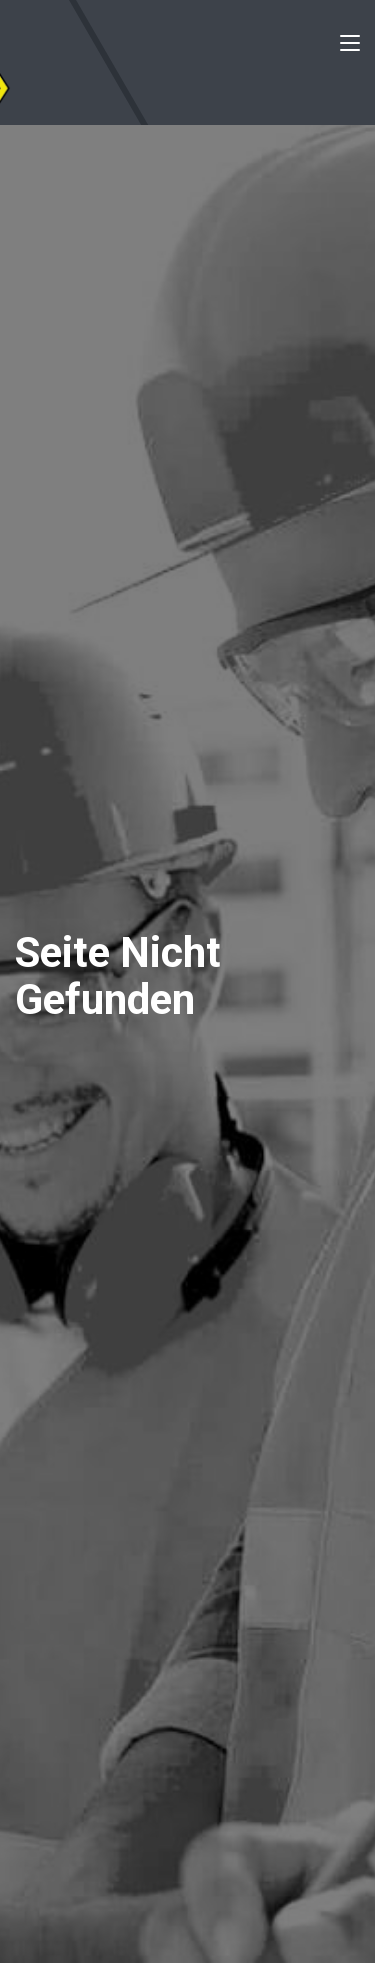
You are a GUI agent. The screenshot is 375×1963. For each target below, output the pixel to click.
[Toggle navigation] (350, 47)
